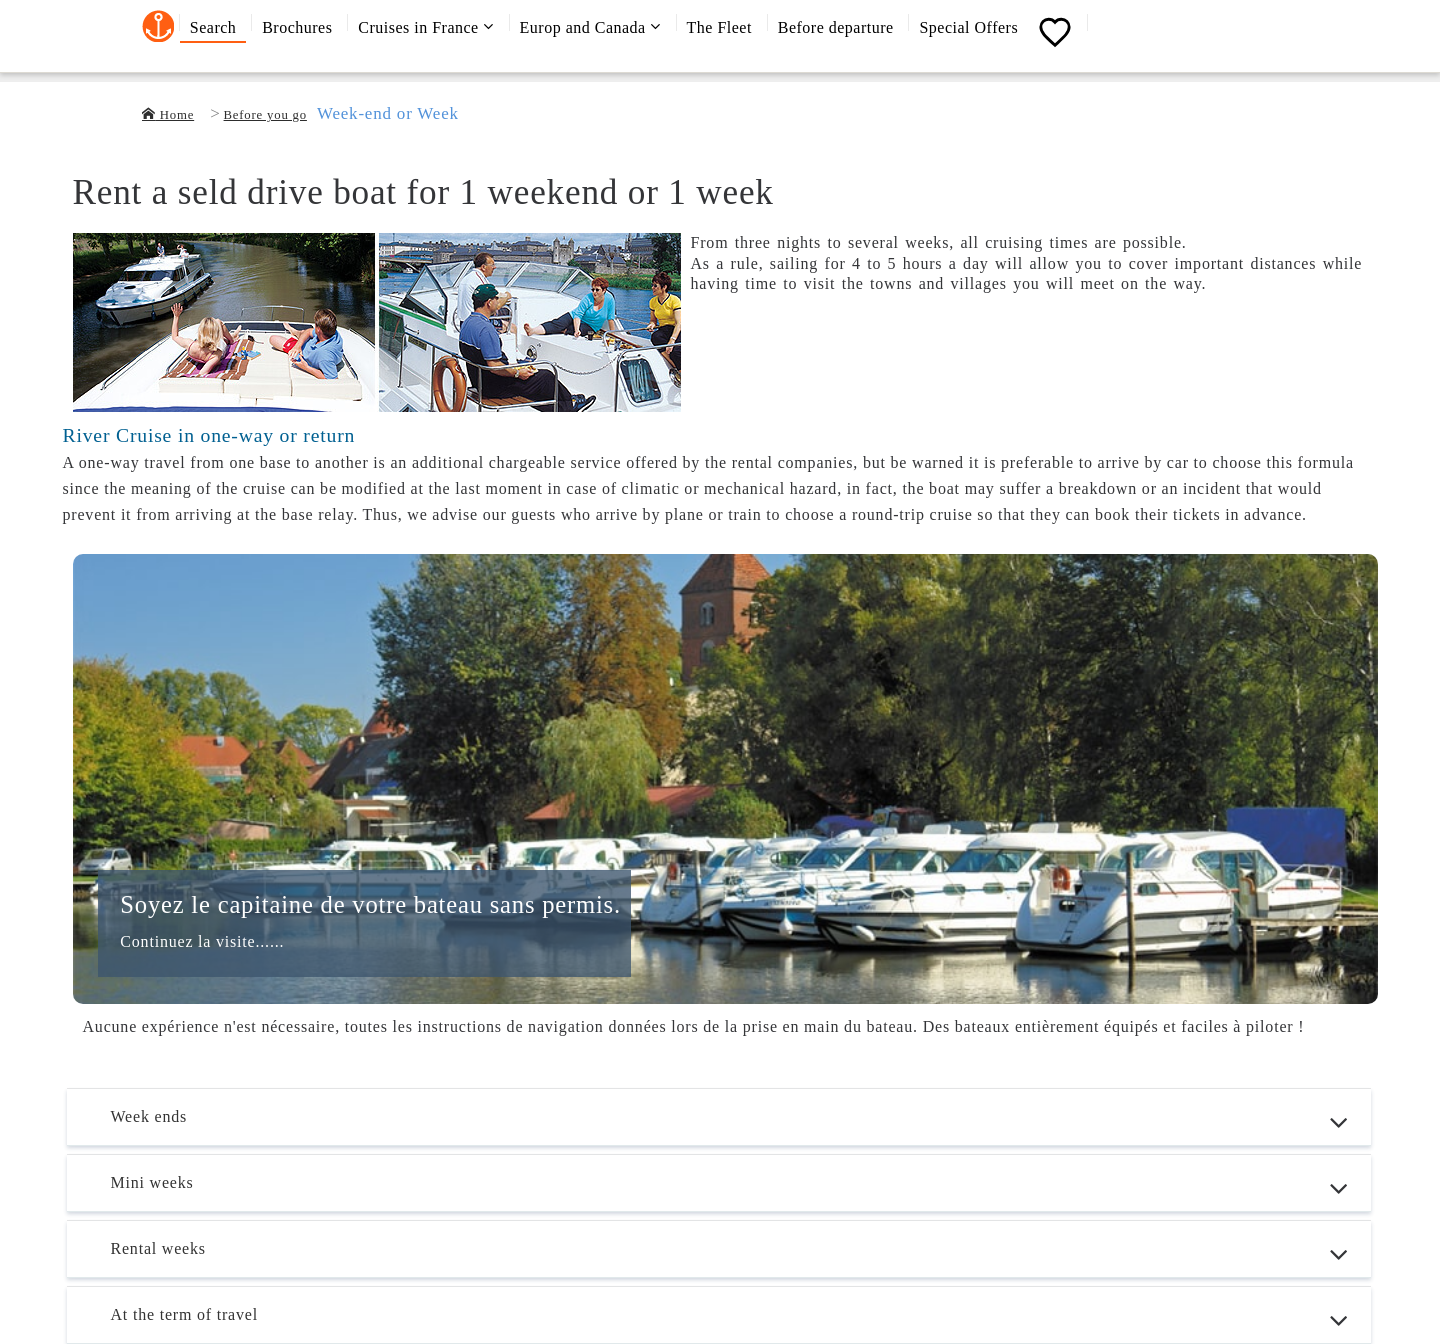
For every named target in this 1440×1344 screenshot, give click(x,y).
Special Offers (968, 27)
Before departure (836, 27)
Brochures (297, 27)
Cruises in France (425, 27)
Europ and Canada (590, 27)
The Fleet (719, 27)
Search (213, 27)
